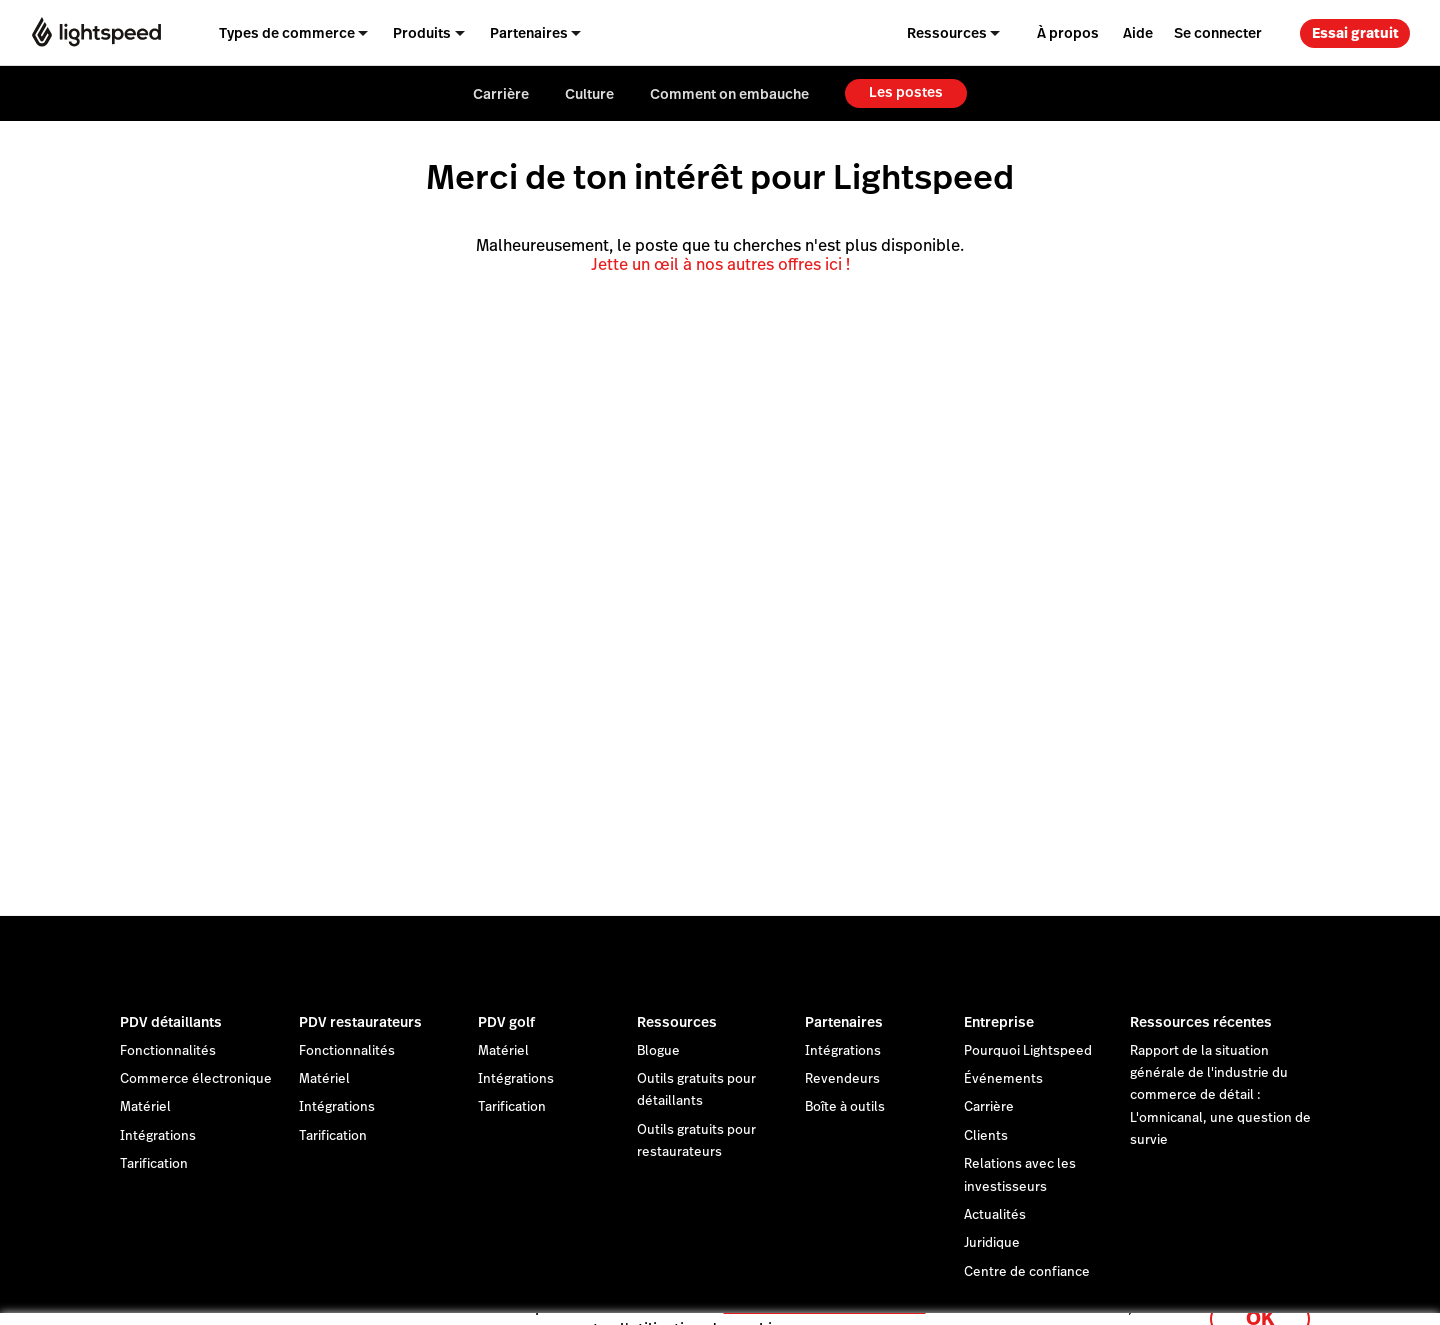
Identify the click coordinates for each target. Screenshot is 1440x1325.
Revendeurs (842, 1079)
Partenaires (844, 1022)
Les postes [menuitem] (906, 92)
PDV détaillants (171, 1022)
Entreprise (999, 1022)
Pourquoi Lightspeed (1028, 1051)
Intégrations (158, 1136)
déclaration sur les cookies (825, 1287)
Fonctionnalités (168, 1051)
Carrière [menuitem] (501, 94)
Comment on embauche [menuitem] (729, 94)
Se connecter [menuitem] (1218, 33)
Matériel (145, 1107)
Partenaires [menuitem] (529, 33)
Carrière (989, 1107)
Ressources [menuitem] (947, 33)
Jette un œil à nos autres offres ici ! (720, 264)
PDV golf (506, 1022)
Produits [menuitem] (422, 33)
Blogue (658, 1051)
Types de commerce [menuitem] (287, 33)
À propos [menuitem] (1068, 33)
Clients (986, 1136)
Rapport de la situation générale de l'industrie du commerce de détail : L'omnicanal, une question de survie (1220, 1096)
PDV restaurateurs (360, 1022)
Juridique (992, 1243)
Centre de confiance (1027, 1272)
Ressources (677, 1022)
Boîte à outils (845, 1107)
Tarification (154, 1164)
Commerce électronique (196, 1079)
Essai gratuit (1355, 33)
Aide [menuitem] (1138, 33)
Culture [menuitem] (589, 94)
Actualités (995, 1215)
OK (1260, 1298)
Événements (1003, 1079)
